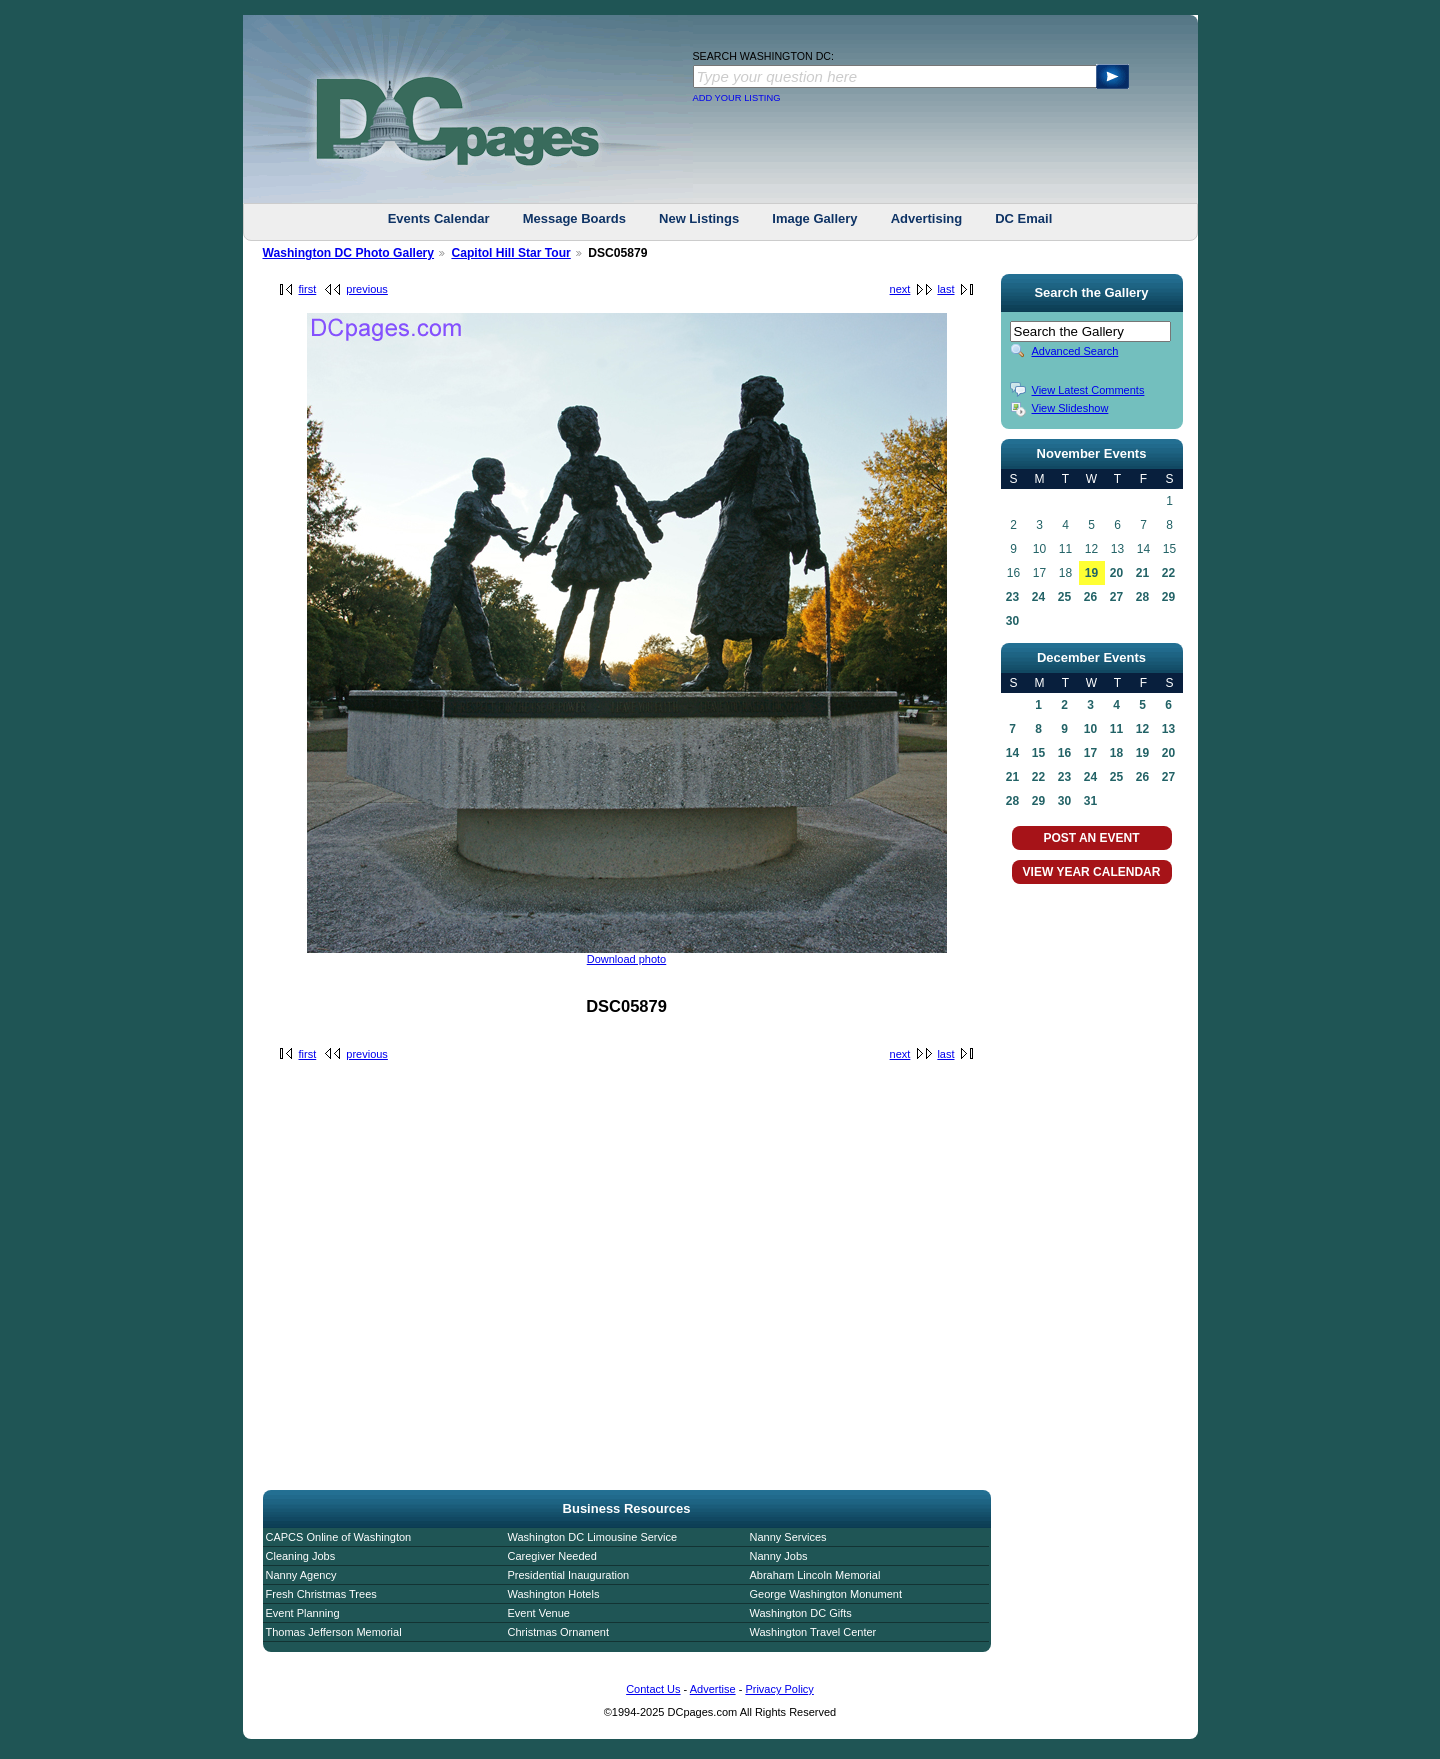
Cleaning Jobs (301, 1556)
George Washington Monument (826, 1594)
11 (1116, 729)
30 (1012, 621)
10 (1090, 729)
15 (1038, 753)
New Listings (699, 218)
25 (1064, 597)
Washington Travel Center (813, 1632)
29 (1168, 597)
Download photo (627, 959)
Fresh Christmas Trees (321, 1594)
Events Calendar (439, 218)
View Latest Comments (1088, 390)
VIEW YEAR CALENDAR (1092, 872)
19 (1091, 573)
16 (1064, 753)
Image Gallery (814, 218)
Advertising (927, 218)
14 (1012, 753)
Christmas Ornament (558, 1632)
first (308, 289)
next (900, 289)
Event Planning (303, 1613)
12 (1142, 729)
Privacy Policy (779, 1689)
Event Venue (539, 1613)
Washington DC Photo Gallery (349, 253)
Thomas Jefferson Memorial (334, 1632)
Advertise (713, 1689)
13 (1168, 729)
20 (1116, 573)
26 (1090, 597)
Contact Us (653, 1689)
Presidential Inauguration (569, 1575)
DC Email (1023, 218)
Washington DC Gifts (801, 1613)
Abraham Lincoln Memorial (815, 1575)
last (945, 289)
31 (1090, 801)
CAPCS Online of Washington (339, 1537)
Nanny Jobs (779, 1556)
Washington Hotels (554, 1594)
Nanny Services (788, 1537)
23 (1012, 597)
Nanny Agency (301, 1575)
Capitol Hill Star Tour (510, 253)
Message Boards (574, 218)
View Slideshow (1070, 408)
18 (1116, 753)
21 (1142, 573)
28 (1142, 597)
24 (1038, 597)
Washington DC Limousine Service (593, 1537)
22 (1168, 573)
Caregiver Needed (552, 1556)
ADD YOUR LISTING (737, 98)
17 (1090, 753)
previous (367, 289)
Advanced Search (1075, 351)
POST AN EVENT (1091, 838)
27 (1116, 597)
